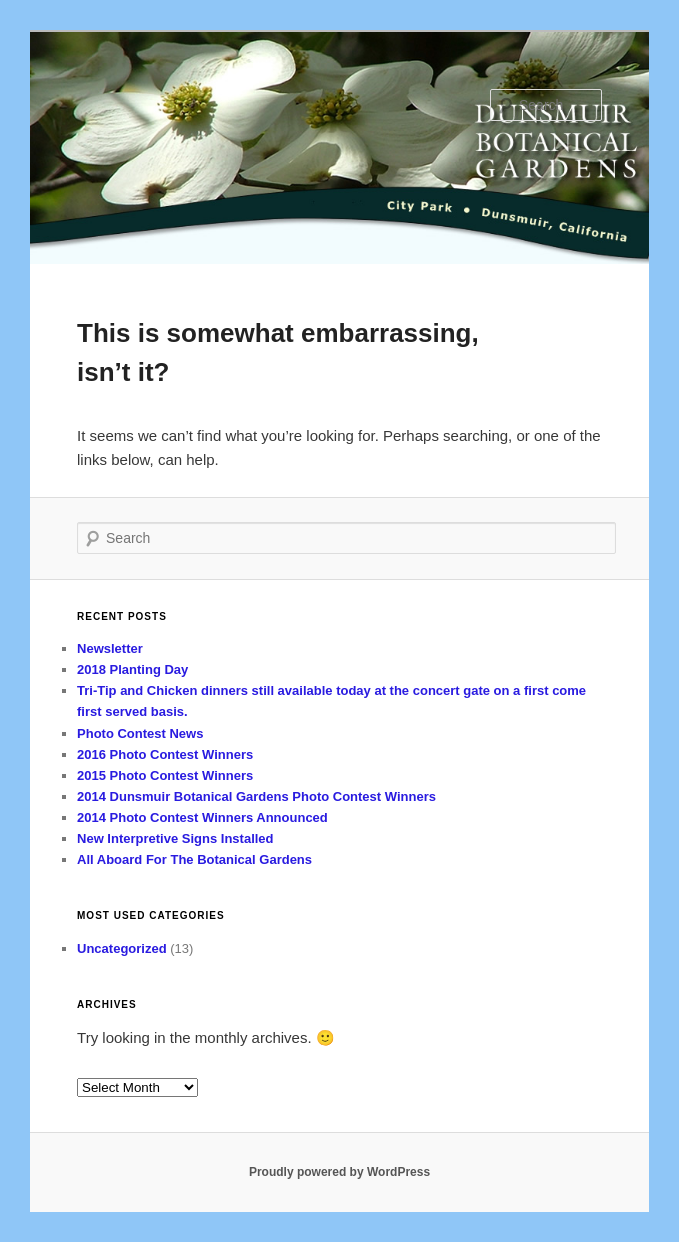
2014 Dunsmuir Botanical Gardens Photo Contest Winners (256, 796)
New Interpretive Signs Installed (175, 838)
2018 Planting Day (132, 669)
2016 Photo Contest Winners (165, 754)
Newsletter (110, 648)
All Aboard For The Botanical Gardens (194, 859)
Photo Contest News (140, 733)
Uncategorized (122, 948)
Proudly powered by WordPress (339, 1172)
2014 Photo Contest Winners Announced (202, 817)
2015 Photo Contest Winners (165, 775)
